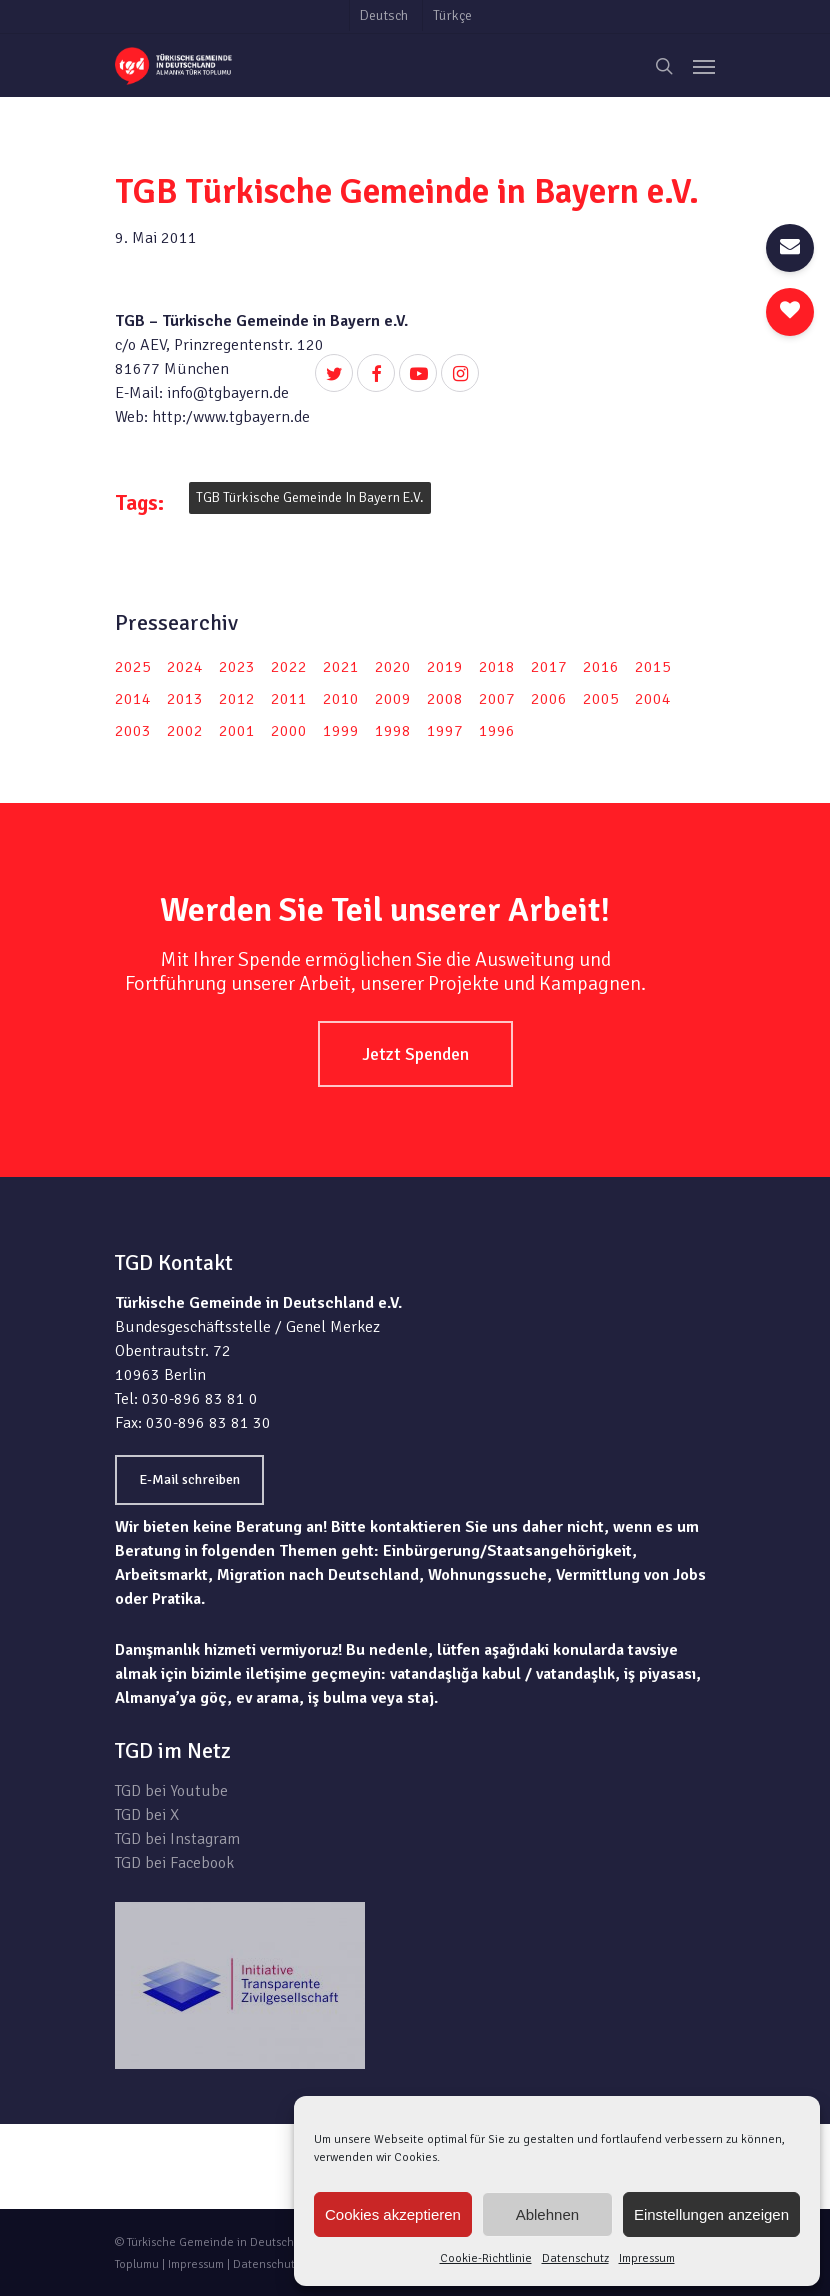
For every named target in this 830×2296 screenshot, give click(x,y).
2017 (549, 667)
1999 (341, 731)
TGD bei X (147, 1815)
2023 (237, 667)
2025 (133, 667)
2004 (653, 699)
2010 (341, 699)
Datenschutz (575, 2258)
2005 (601, 699)
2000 (289, 731)
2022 (289, 667)
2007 (497, 699)
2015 (653, 667)
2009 (393, 699)
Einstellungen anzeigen (711, 2214)
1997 (445, 731)
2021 (341, 667)
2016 (601, 667)
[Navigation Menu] (704, 66)
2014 (133, 699)
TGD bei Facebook (174, 1863)
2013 (185, 699)
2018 (497, 667)
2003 (133, 731)
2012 (237, 699)
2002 (185, 731)
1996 (497, 731)
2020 (393, 667)
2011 (289, 699)
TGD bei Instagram (177, 1839)
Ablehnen (547, 2214)
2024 (185, 667)
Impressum (647, 2258)
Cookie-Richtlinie (486, 2258)
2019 (445, 667)
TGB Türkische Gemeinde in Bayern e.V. (310, 497)
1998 (393, 731)
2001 (237, 731)
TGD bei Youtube (171, 1791)
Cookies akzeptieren (393, 2214)
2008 (445, 699)
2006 (549, 699)
